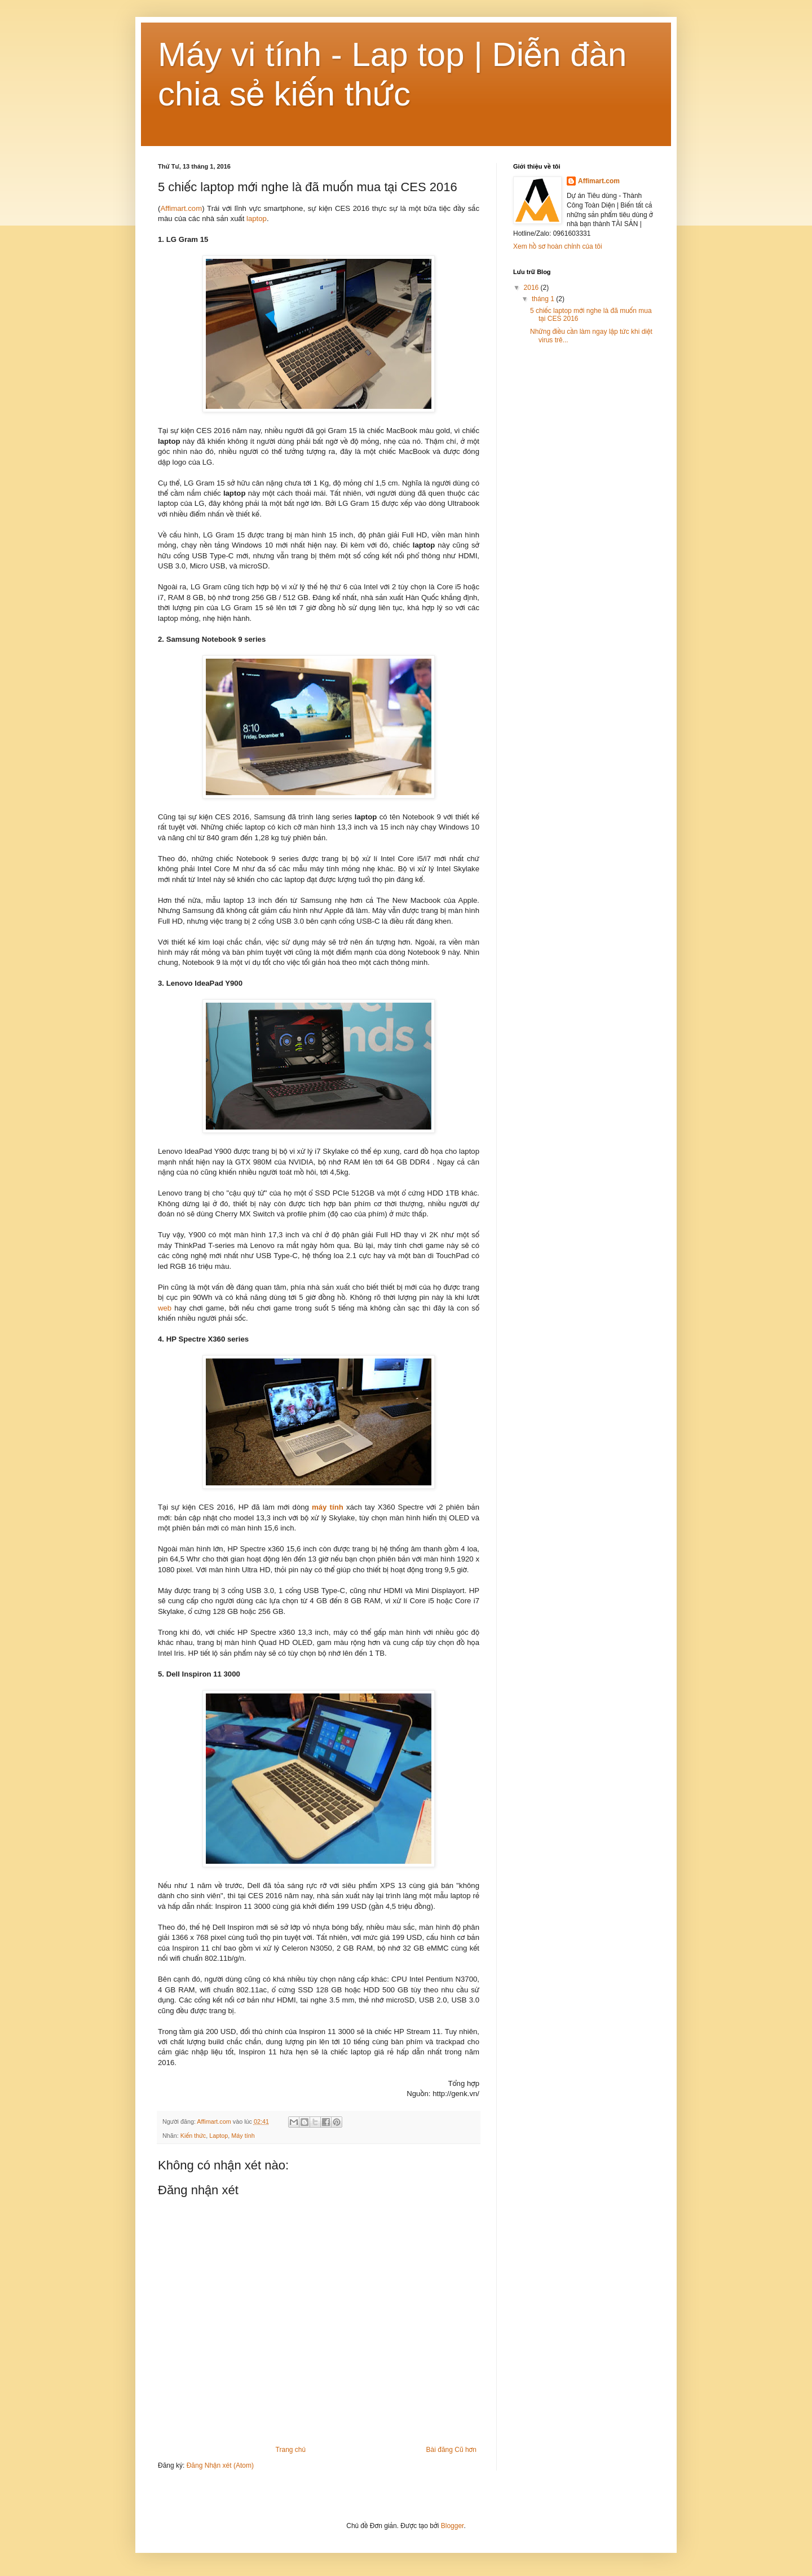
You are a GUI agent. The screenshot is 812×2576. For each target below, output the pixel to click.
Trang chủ (291, 2450)
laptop (255, 218)
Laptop (218, 2135)
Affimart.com (181, 208)
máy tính (326, 1507)
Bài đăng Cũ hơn (451, 2450)
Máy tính (242, 2135)
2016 (532, 288)
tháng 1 (544, 299)
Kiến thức (193, 2135)
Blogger (452, 2526)
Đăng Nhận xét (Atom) (220, 2465)
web (164, 1308)
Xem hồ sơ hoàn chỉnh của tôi (557, 246)
